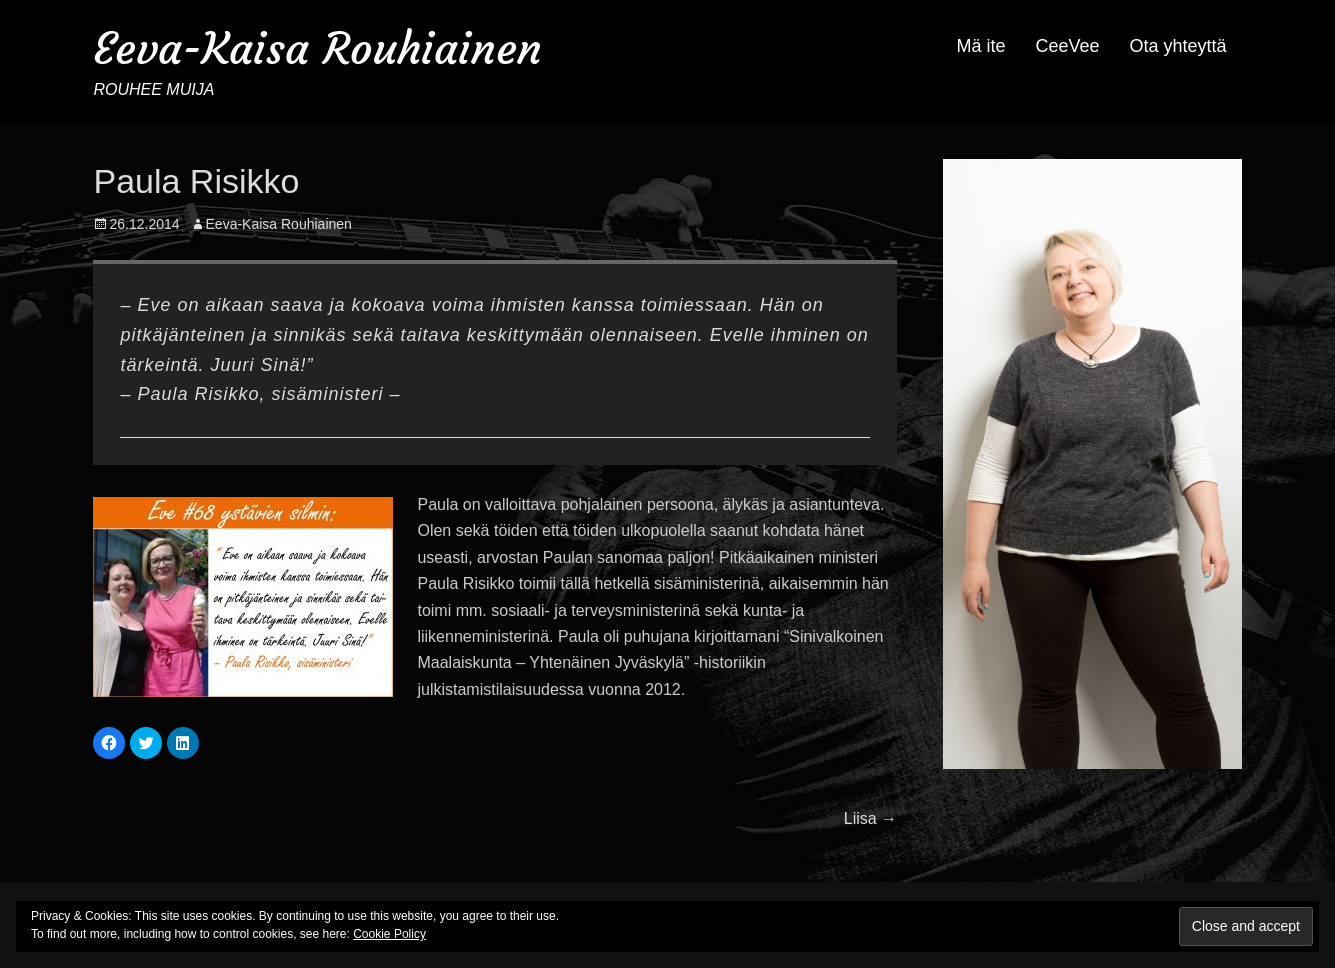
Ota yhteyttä (1177, 46)
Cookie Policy (389, 934)
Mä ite (980, 46)
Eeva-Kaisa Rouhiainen (317, 48)
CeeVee (1067, 46)
